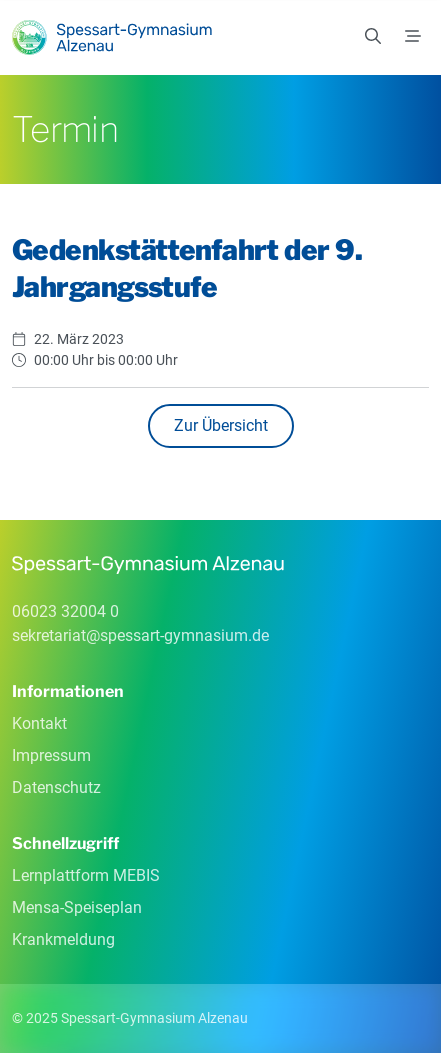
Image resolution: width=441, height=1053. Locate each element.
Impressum (51, 755)
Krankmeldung (63, 939)
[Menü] (413, 37)
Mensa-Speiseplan (77, 907)
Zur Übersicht (221, 425)
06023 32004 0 (65, 611)
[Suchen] (373, 37)
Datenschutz (56, 787)
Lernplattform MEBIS (86, 875)
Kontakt (39, 723)
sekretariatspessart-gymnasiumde (140, 635)
